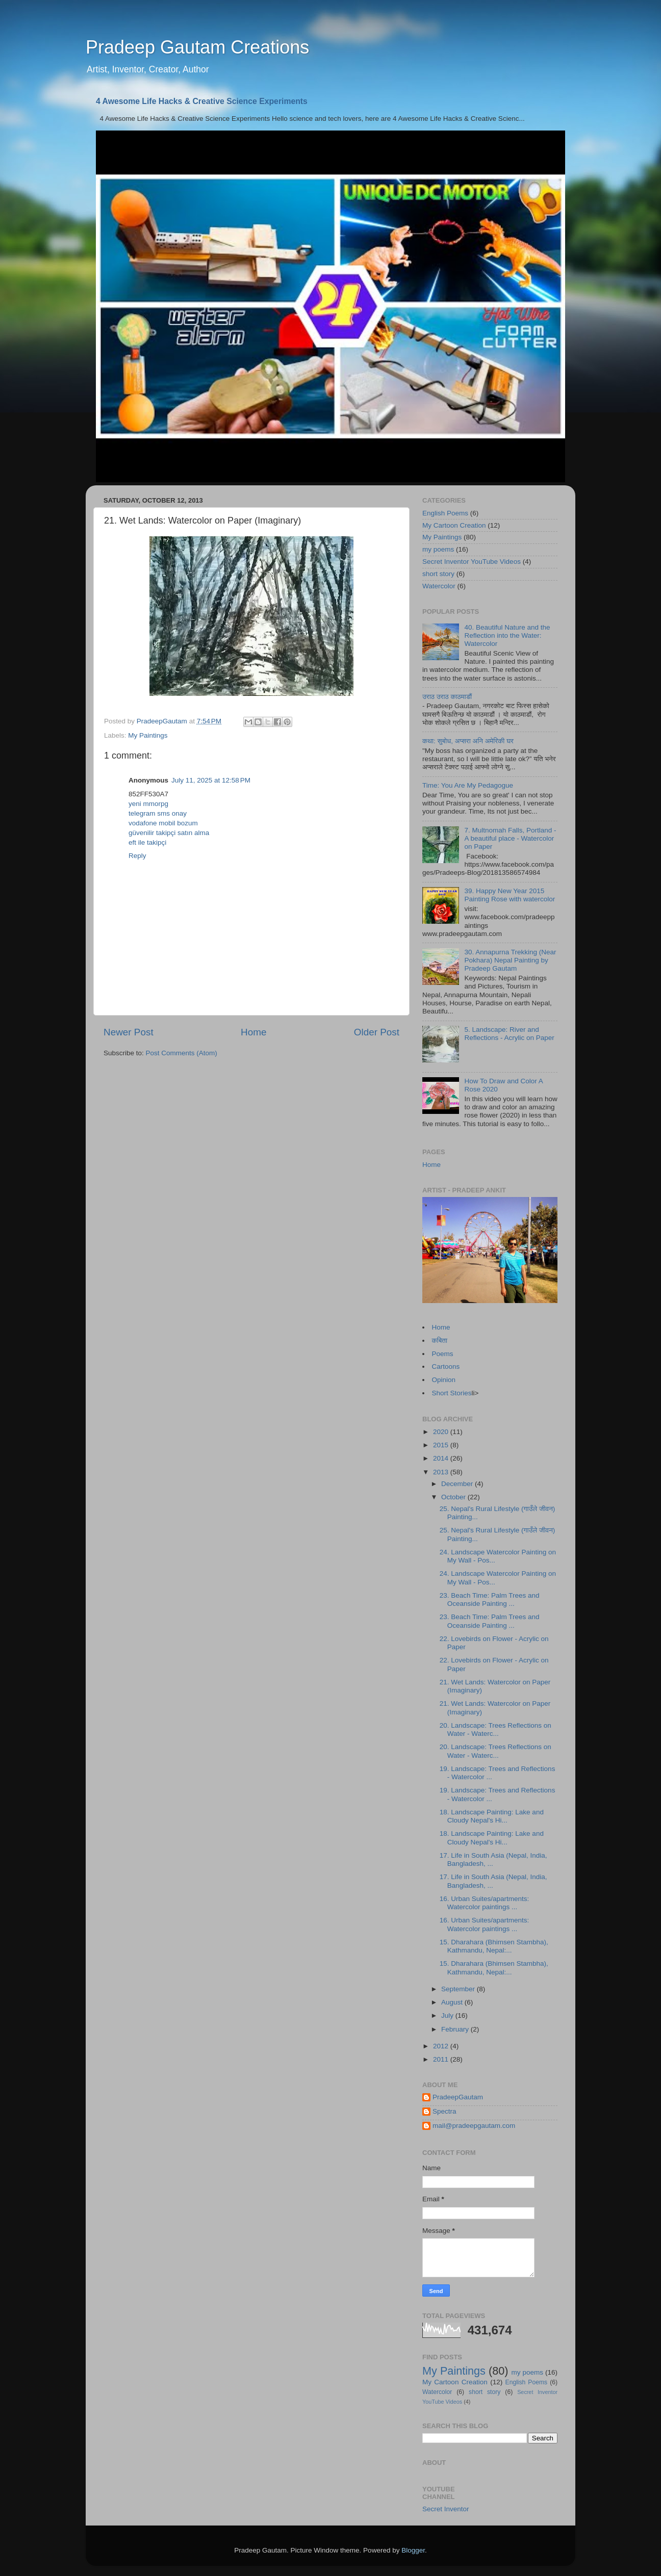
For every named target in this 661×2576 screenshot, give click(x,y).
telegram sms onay (158, 813)
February (456, 2029)
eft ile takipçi (147, 842)
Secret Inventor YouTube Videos (471, 561)
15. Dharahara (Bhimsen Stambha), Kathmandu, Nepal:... (494, 1946)
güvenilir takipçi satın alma (169, 833)
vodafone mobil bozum (163, 823)
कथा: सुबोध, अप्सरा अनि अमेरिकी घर (468, 741)
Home (253, 1032)
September (459, 1989)
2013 (441, 1472)
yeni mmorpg (148, 804)
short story (438, 574)
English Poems (445, 513)
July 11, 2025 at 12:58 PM (210, 780)
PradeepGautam (458, 2097)
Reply (137, 856)
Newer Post (129, 1032)
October (454, 1497)
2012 (441, 2046)
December (458, 1484)
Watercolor (438, 586)
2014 (441, 1458)
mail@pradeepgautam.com (474, 2125)
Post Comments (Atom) (181, 1053)
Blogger (413, 2550)
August (453, 2002)
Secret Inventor (445, 2509)
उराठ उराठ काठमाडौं (447, 696)
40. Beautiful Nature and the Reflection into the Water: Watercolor (507, 635)
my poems (438, 549)
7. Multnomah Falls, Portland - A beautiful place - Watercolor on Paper (510, 838)
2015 (441, 1445)
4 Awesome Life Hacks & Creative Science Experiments (202, 101)
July (448, 2015)
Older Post (376, 1032)
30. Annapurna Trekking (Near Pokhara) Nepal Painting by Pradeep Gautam (510, 960)
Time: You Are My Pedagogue (467, 785)
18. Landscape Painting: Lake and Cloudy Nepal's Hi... (492, 1816)
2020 (441, 1432)
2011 (441, 2059)
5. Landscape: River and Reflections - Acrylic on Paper (509, 1034)
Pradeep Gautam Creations (197, 47)
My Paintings (147, 735)
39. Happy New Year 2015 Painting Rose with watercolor (509, 895)
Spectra (444, 2111)
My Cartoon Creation (454, 525)
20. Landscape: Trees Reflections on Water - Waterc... (495, 1729)
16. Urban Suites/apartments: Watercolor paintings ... (484, 1903)
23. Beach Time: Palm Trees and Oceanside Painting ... (490, 1599)
